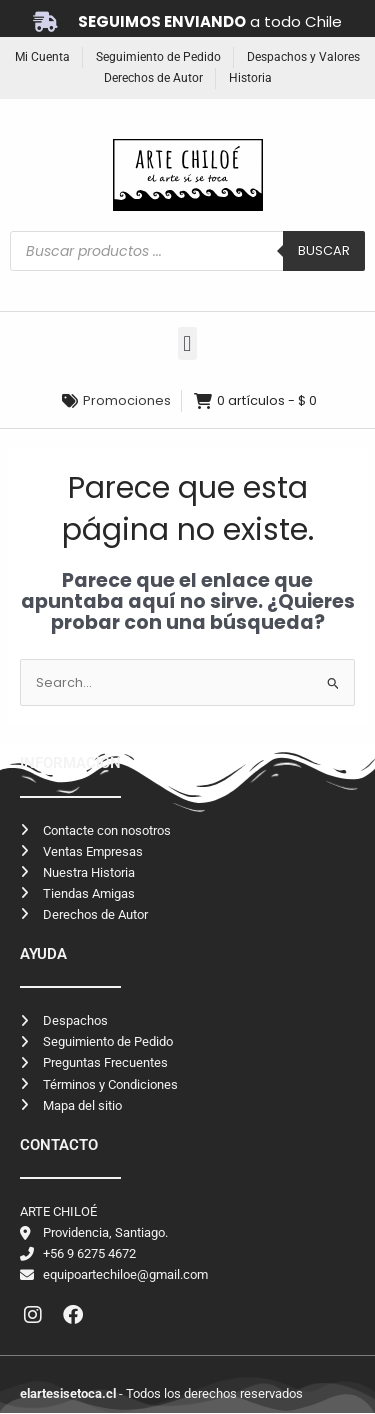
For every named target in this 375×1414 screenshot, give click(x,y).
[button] (187, 343)
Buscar (324, 250)
